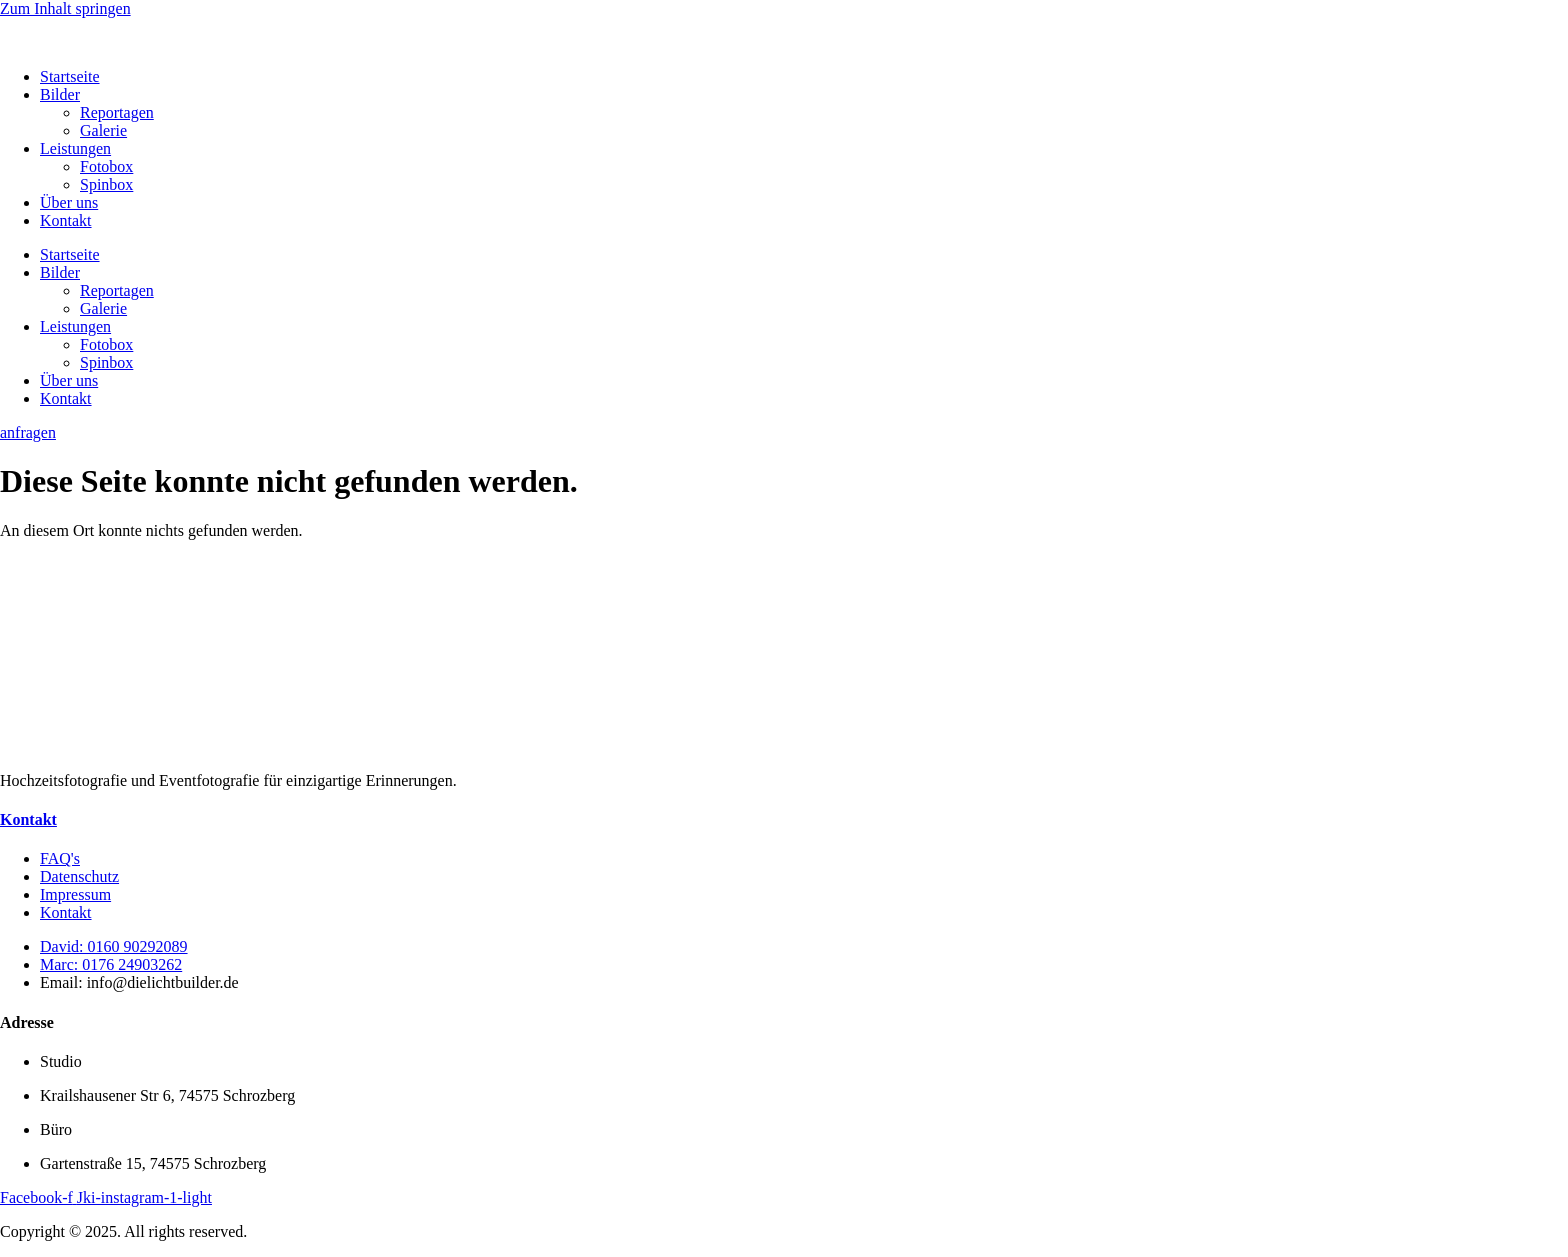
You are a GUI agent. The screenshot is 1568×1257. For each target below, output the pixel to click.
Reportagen (117, 112)
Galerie (103, 130)
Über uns (69, 202)
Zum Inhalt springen (65, 8)
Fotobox (106, 166)
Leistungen (75, 148)
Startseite (70, 76)
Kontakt (66, 220)
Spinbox (106, 184)
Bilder (60, 94)
